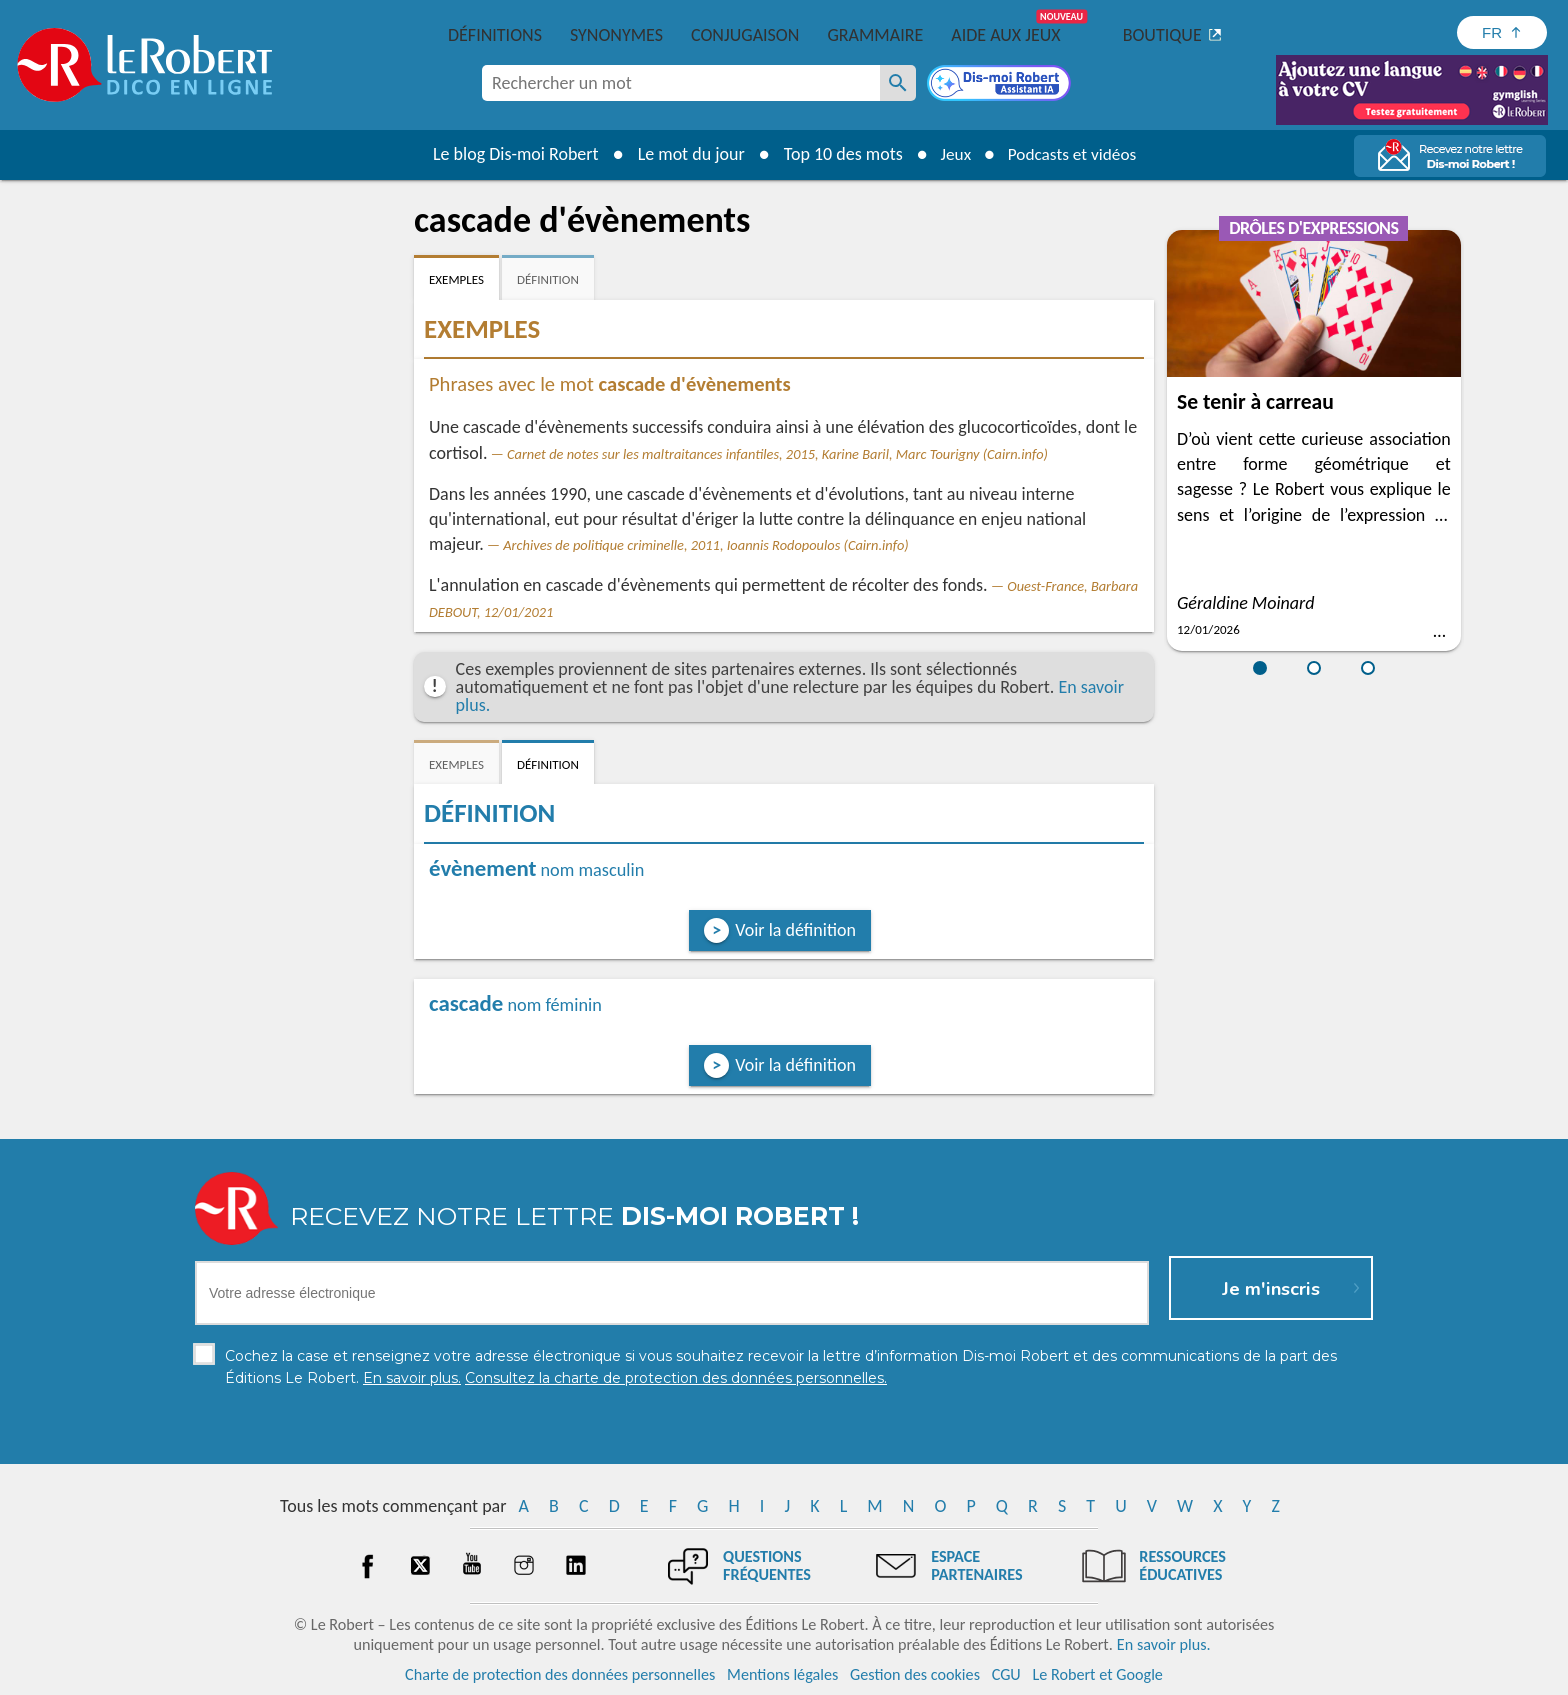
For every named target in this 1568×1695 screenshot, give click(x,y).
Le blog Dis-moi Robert (510, 154)
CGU (1006, 1674)
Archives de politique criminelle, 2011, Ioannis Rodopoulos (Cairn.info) (705, 545)
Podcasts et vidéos (1074, 154)
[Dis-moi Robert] (1001, 85)
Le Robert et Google (1097, 1674)
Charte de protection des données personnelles (560, 1674)
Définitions (495, 35)
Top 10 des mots (837, 154)
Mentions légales (782, 1674)
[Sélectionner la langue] (1502, 32)
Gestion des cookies (915, 1674)
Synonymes (616, 35)
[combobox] (681, 83)
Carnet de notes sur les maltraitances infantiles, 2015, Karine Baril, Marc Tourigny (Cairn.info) (777, 454)
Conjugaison (745, 35)
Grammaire (875, 35)
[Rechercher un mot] (898, 83)
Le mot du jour (685, 154)
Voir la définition (795, 930)
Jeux (952, 154)
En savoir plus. (1164, 1644)
